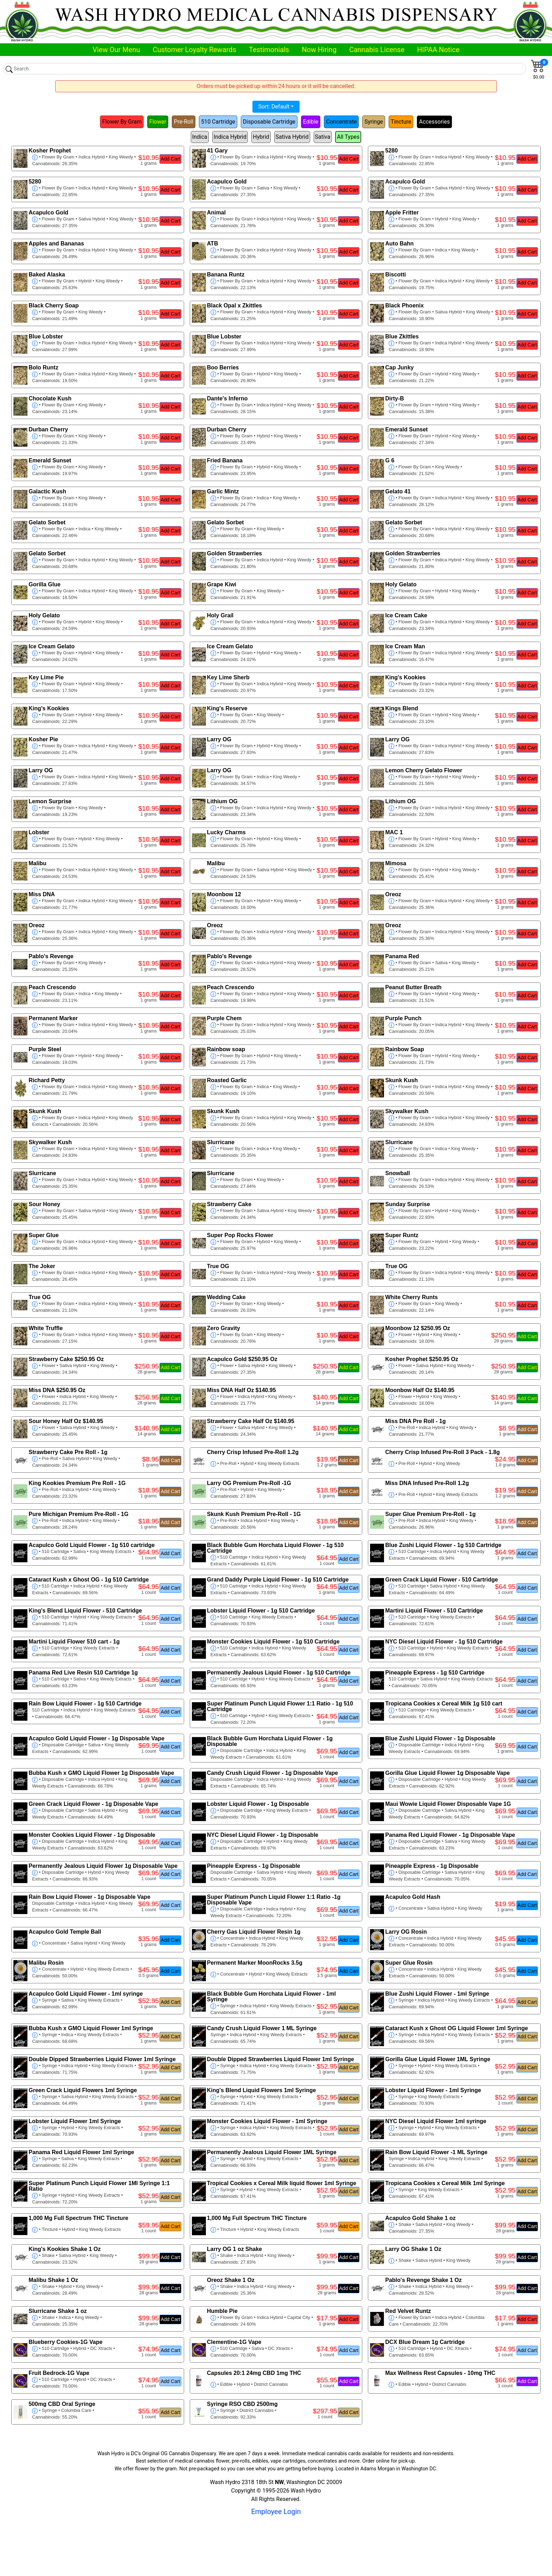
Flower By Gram (122, 121)
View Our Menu (116, 49)
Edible (310, 121)
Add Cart (170, 159)
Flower (157, 121)
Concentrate (341, 121)
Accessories (434, 121)
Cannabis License (376, 49)
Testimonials (269, 49)
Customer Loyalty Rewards (194, 49)
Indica (199, 136)
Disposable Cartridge (269, 121)
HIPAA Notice (438, 49)
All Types (348, 136)
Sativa (323, 136)
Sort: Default (274, 106)
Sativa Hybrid (292, 136)
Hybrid (261, 136)
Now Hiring (319, 49)
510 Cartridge (218, 121)
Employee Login (276, 2511)
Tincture (401, 121)
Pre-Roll (183, 121)
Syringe (373, 121)
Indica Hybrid (230, 136)
